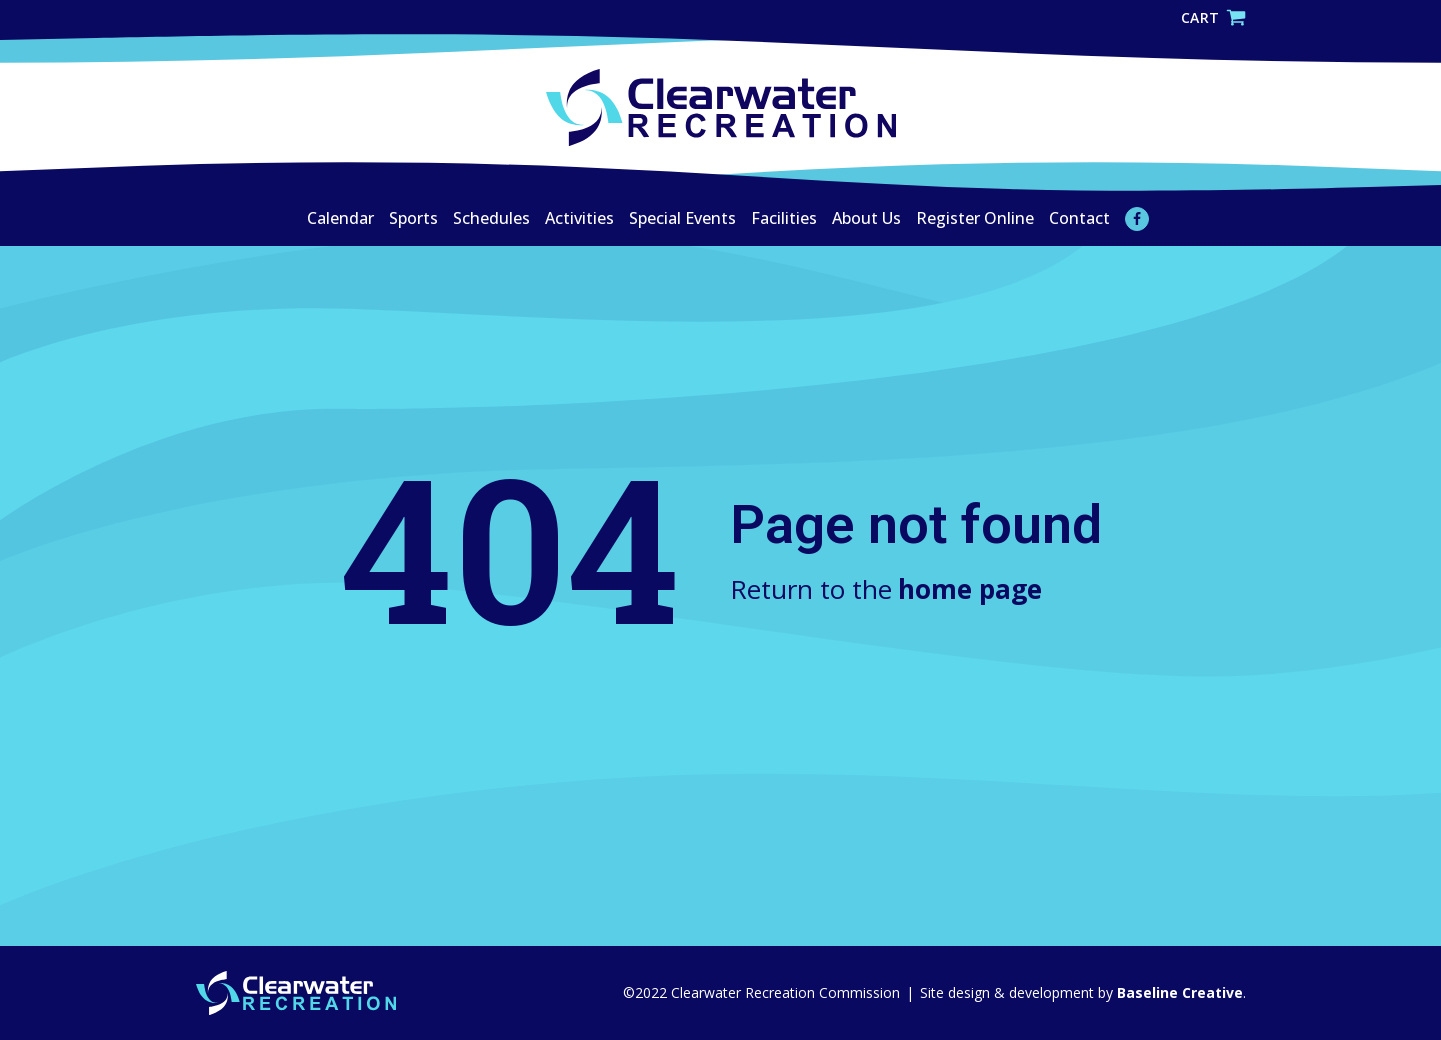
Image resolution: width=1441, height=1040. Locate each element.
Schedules (491, 218)
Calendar (340, 218)
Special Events (682, 218)
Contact (1079, 218)
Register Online (975, 218)
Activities (579, 218)
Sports (413, 218)
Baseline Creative (1178, 992)
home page (970, 589)
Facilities (784, 218)
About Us (866, 218)
